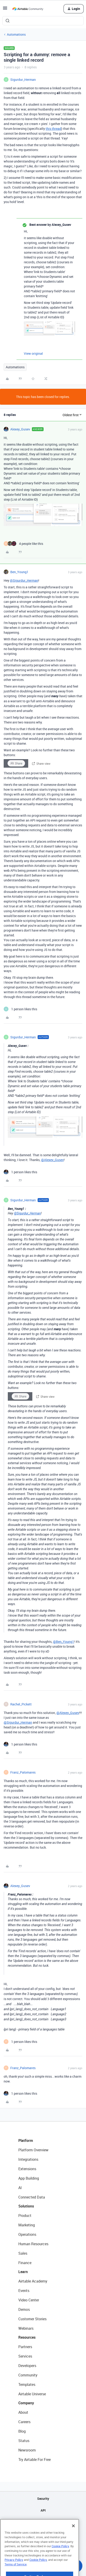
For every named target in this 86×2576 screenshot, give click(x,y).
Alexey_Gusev (20, 429)
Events (23, 2290)
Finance (24, 2262)
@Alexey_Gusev (52, 1160)
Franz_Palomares (23, 1772)
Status (23, 2440)
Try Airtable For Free (34, 2459)
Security (43, 2498)
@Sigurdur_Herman (24, 580)
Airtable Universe (32, 2393)
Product (24, 2215)
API (43, 2510)
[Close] (73, 2537)
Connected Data (31, 2197)
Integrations (28, 2159)
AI (20, 2187)
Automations (16, 34)
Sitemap (43, 2522)
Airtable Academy (32, 2281)
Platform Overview (33, 2149)
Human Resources (33, 2243)
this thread (53, 128)
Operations (27, 2234)
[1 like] (20, 1009)
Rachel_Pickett (21, 1704)
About (23, 2412)
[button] (5, 9)
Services (25, 2356)
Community (27, 2375)
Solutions (26, 2206)
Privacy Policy (14, 2571)
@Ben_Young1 (63, 1641)
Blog (22, 2431)
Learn (23, 2271)
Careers (24, 2421)
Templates (26, 2384)
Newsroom (27, 2450)
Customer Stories (32, 2318)
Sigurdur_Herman (23, 79)
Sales (22, 2253)
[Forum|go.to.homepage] (27, 8)
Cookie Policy (60, 2558)
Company (26, 2402)
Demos (24, 2309)
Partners (25, 2346)
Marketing (26, 2224)
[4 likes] (23, 543)
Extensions (27, 2168)
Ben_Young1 (19, 572)
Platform (25, 2140)
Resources (27, 2337)
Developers (27, 2365)
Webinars (25, 2328)
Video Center (28, 2300)
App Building (28, 2178)
